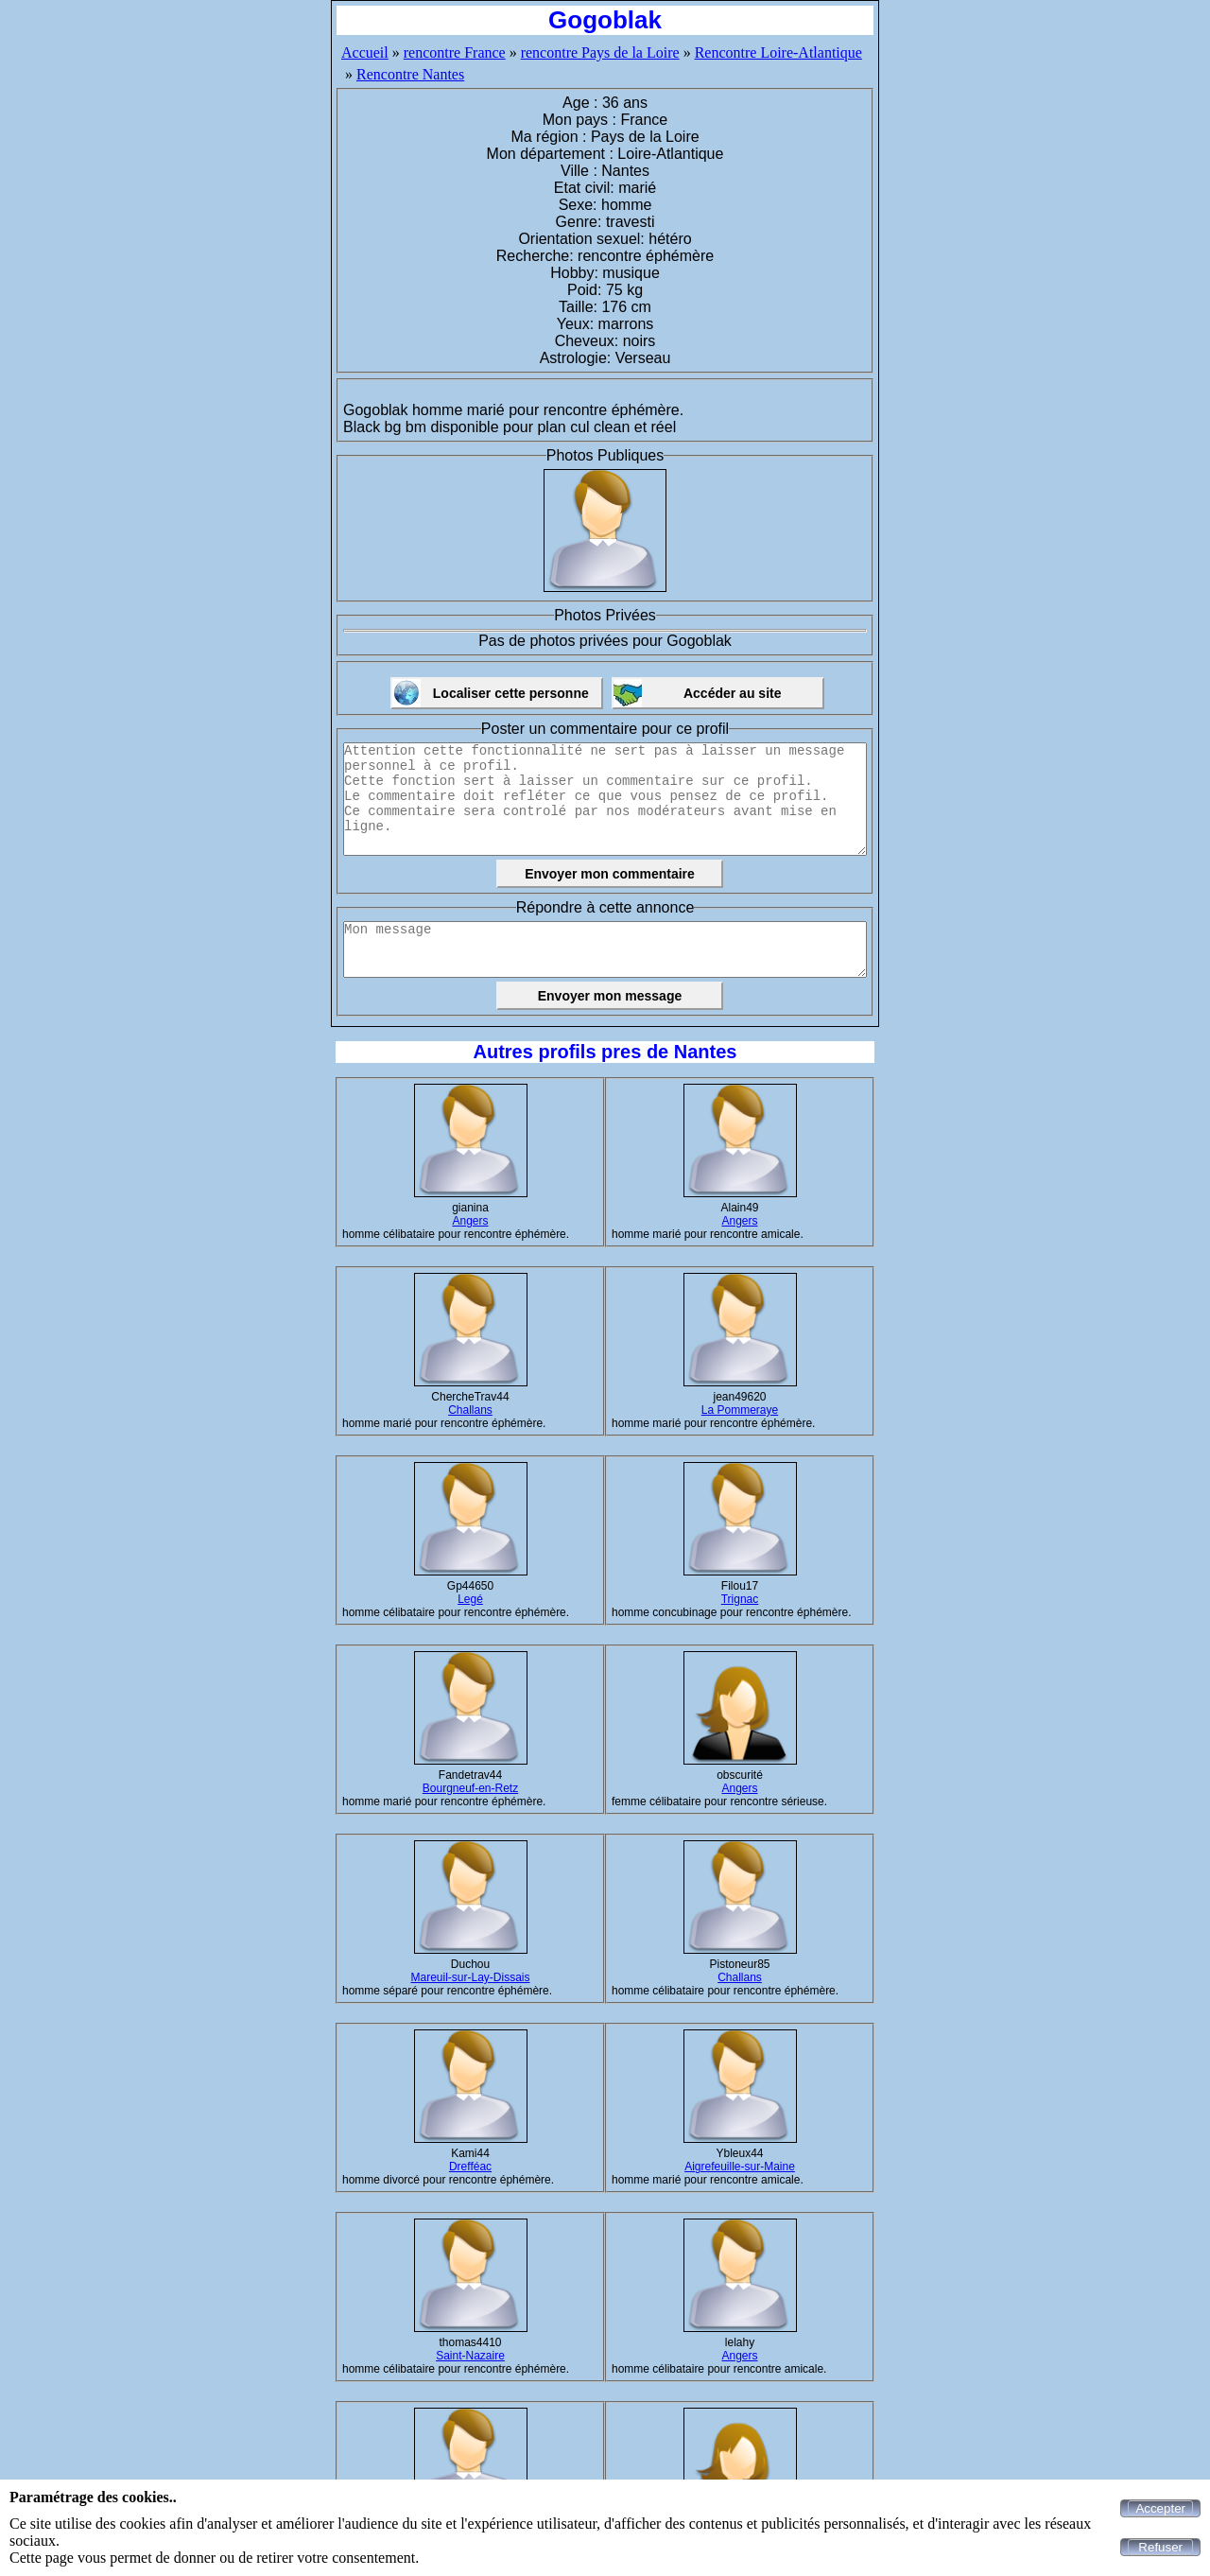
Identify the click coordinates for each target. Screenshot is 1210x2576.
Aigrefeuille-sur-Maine (739, 2166)
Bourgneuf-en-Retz (470, 1788)
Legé (470, 1599)
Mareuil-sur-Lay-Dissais (469, 1977)
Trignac (740, 1599)
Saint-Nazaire (470, 2355)
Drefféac (470, 2166)
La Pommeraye (739, 1410)
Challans (470, 1410)
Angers (470, 1220)
